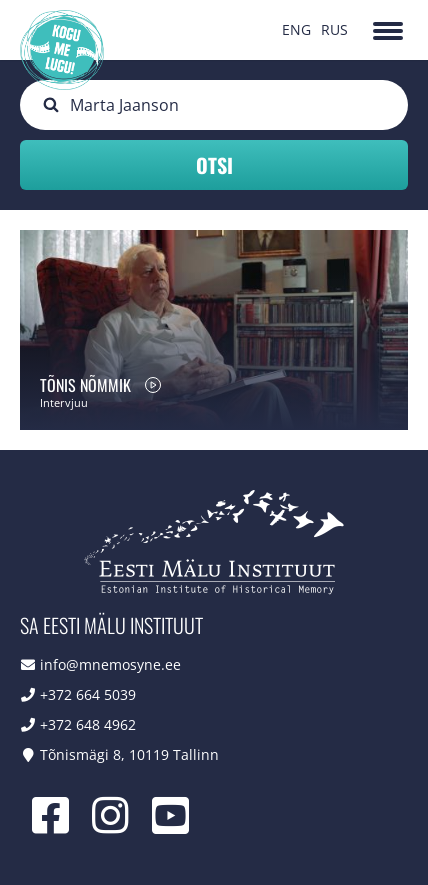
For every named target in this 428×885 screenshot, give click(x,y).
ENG (296, 29)
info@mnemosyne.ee (110, 664)
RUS (334, 29)
